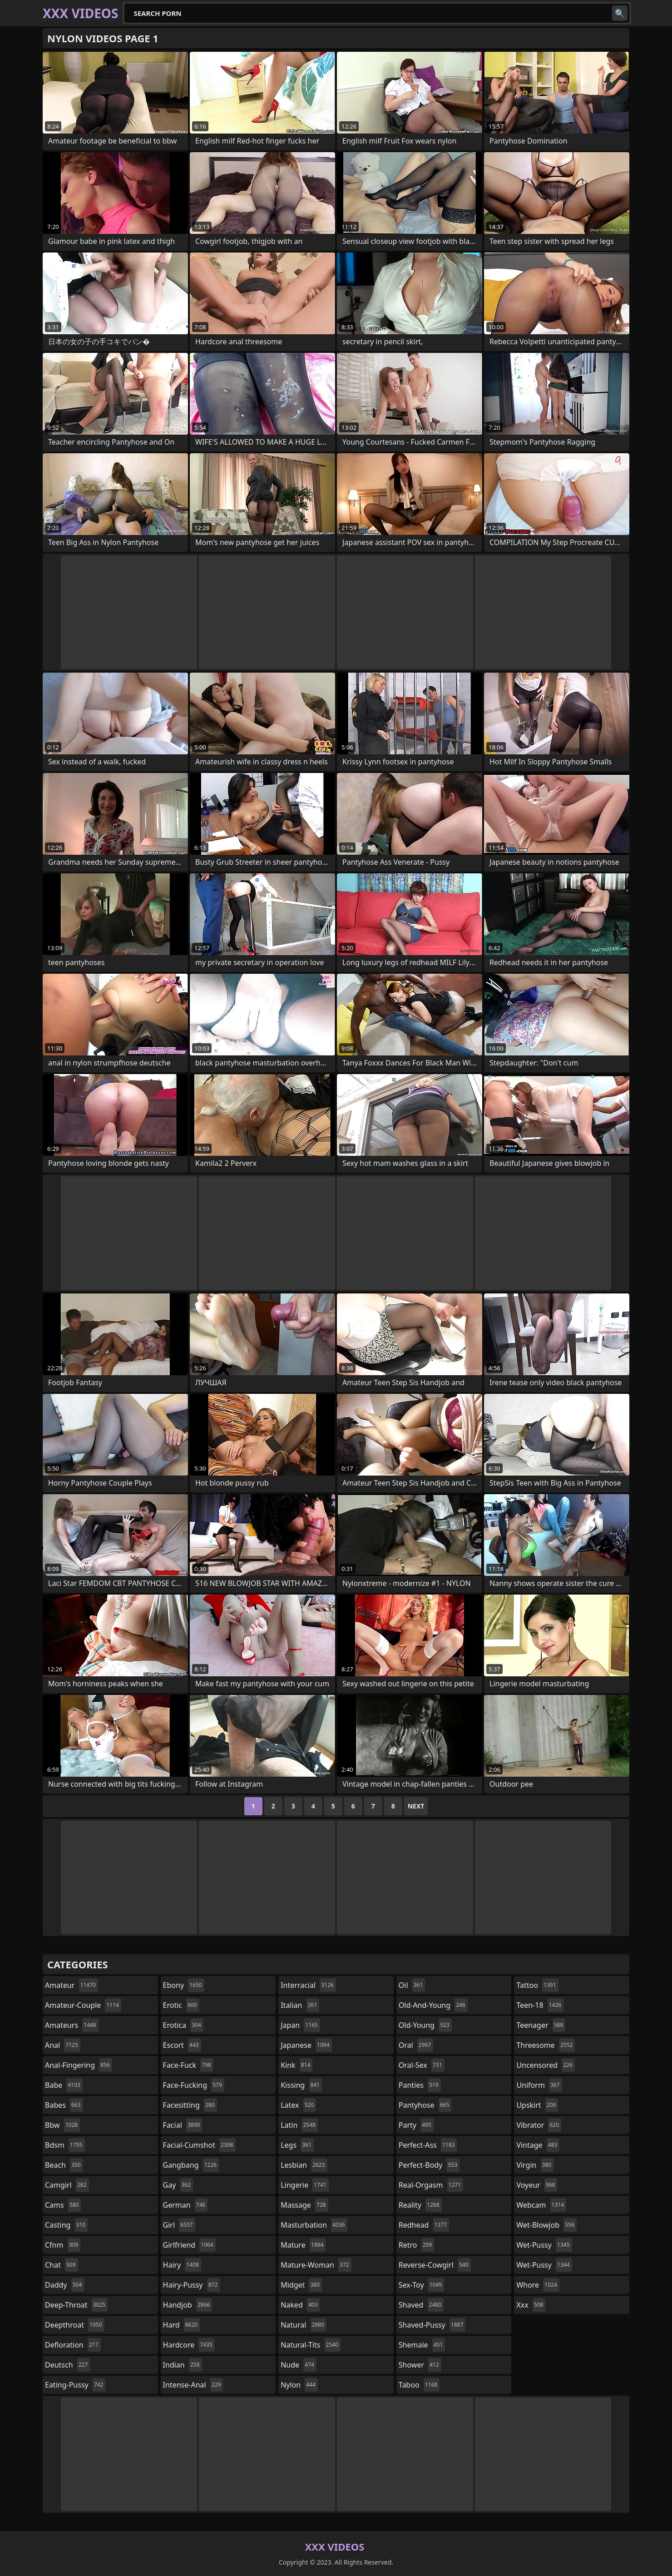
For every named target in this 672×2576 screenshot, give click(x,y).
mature (303, 2245)
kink (296, 2065)
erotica (183, 2025)
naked (300, 2305)
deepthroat (74, 2325)
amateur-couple (83, 2005)
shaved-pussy (432, 2325)
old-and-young (433, 2005)
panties (420, 2085)
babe (64, 2085)
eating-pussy (75, 2385)
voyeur (536, 2185)
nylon (299, 2385)
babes (64, 2105)
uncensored (545, 2065)
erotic (181, 2005)
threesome (545, 2045)
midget (301, 2285)
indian (182, 2365)
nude (298, 2365)
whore (537, 2285)
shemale (422, 2345)
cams (63, 2205)
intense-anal (193, 2385)
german (185, 2205)
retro (416, 2245)
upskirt (537, 2105)
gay (178, 2185)
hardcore (189, 2345)
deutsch (67, 2365)
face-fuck (188, 2065)
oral (416, 2045)
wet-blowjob (546, 2225)
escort (182, 2045)
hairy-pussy (191, 2285)
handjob (187, 2305)
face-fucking (193, 2085)
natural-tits (311, 2345)
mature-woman (316, 2265)
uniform (539, 2085)
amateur (71, 1985)
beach (64, 2165)
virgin (534, 2165)
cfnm (62, 2245)
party (416, 2125)
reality (420, 2205)
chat (61, 2265)
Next (416, 1806)
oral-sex (422, 2065)
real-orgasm (431, 2185)
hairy (182, 2265)
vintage (537, 2145)
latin (299, 2125)
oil (412, 1985)
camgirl (67, 2185)
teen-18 (539, 2005)
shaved (421, 2305)
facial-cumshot (199, 2145)
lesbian (304, 2165)
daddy (64, 2285)
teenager (540, 2025)
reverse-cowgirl (435, 2265)
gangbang (191, 2165)
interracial (308, 1985)
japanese (306, 2045)
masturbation (314, 2225)
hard (181, 2325)
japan (300, 2025)
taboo (419, 2385)
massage (304, 2205)
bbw (62, 2125)
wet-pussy (544, 2245)
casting (66, 2225)
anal (62, 2045)
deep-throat (76, 2305)
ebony (183, 1985)
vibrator (538, 2125)
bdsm (65, 2145)
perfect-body (429, 2165)
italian (300, 2005)
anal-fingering (78, 2065)
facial (183, 2125)
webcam (541, 2205)
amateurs (72, 2025)
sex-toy (421, 2285)
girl (179, 2225)
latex (298, 2105)
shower (420, 2365)
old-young (425, 2025)
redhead (424, 2225)
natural (303, 2325)
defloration (73, 2345)
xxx (530, 2305)
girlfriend (189, 2245)
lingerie (305, 2185)
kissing (301, 2085)
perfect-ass (428, 2145)
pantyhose (425, 2105)
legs (297, 2145)
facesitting (190, 2105)
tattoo (537, 1985)
